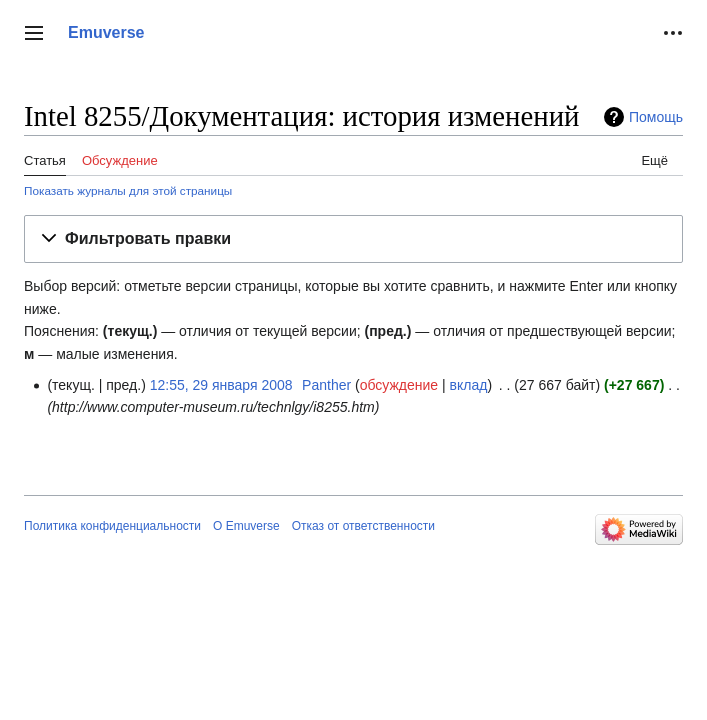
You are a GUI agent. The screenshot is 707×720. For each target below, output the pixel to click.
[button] (34, 33)
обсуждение (399, 385)
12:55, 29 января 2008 (221, 385)
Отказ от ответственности (363, 526)
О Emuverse (246, 526)
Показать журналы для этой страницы (128, 190)
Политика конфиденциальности (112, 526)
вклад (469, 385)
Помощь (656, 117)
